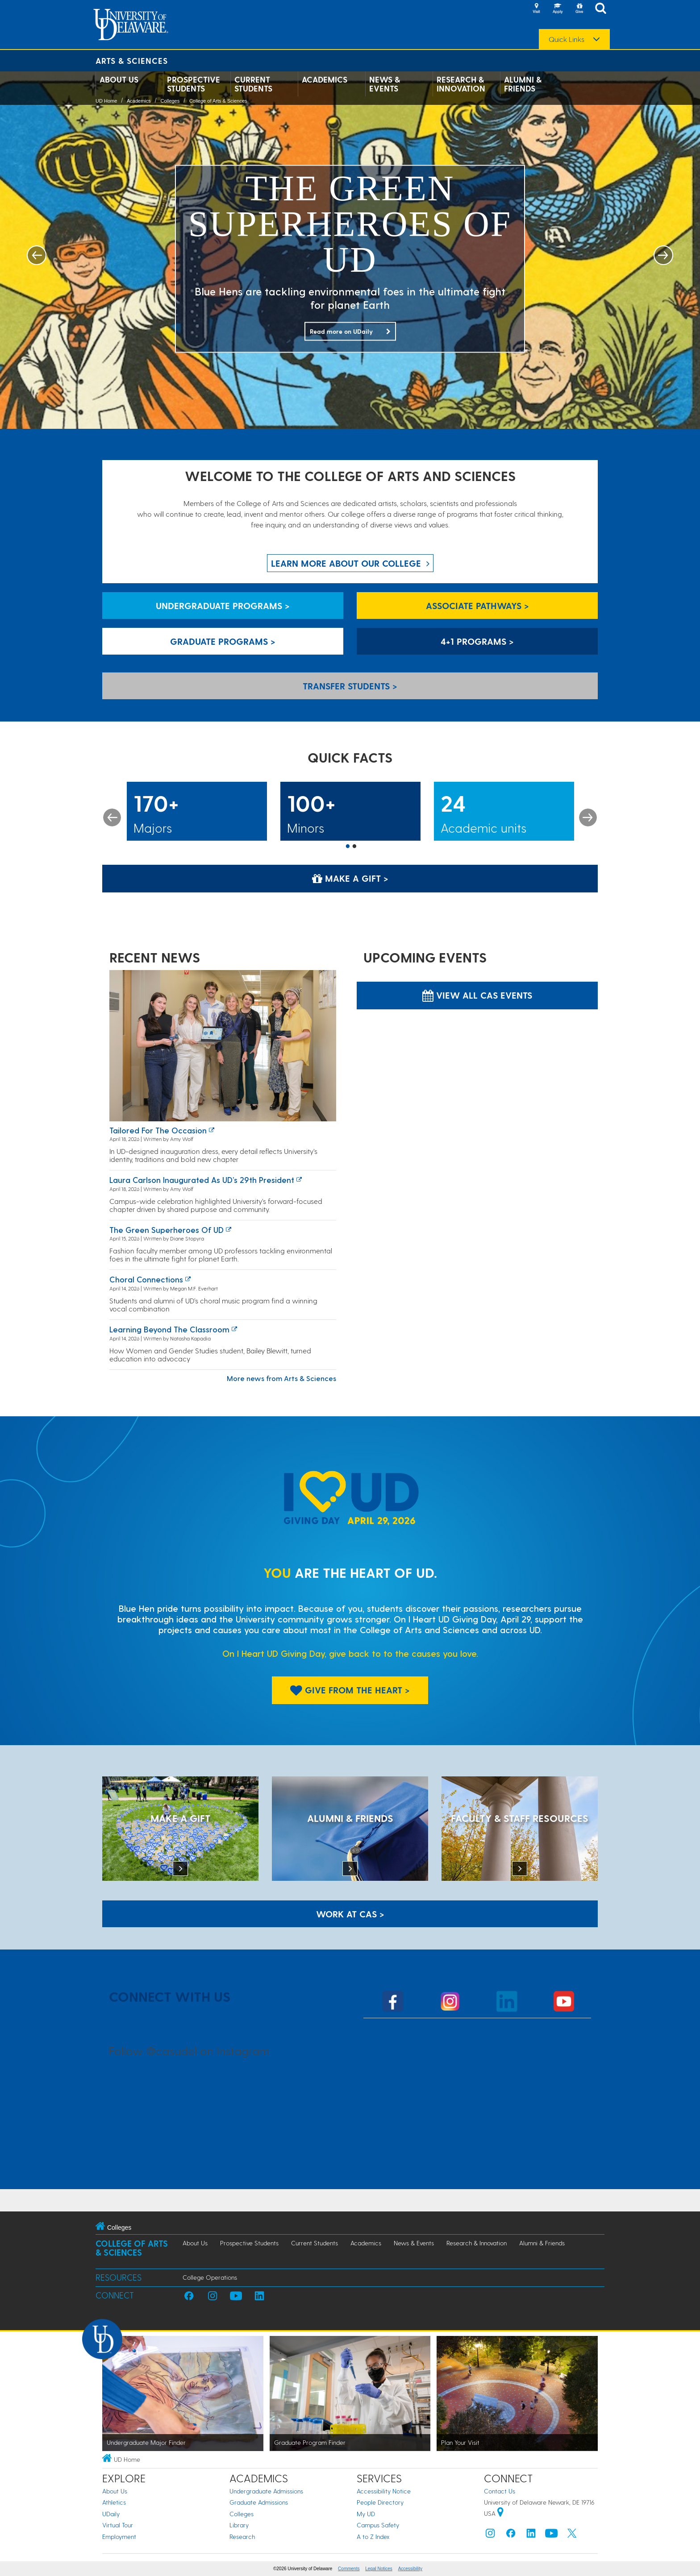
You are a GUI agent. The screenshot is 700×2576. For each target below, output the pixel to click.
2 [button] (354, 846)
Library (239, 2525)
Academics (324, 79)
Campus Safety (378, 2525)
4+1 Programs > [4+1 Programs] (477, 641)
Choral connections (146, 1279)
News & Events (384, 84)
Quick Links (566, 39)
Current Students (253, 84)
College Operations (210, 2277)
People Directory (380, 2502)
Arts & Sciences (132, 60)
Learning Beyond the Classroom (169, 1329)
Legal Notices (378, 2568)
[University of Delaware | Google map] (500, 2513)
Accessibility (410, 2568)
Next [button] (588, 817)
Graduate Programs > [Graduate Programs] (222, 641)
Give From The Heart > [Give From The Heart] (350, 1689)
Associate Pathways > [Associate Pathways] (477, 605)
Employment (119, 2536)
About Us (119, 79)
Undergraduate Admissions (266, 2491)
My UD (366, 2514)
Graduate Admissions (258, 2502)
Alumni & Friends (523, 84)
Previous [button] (112, 817)
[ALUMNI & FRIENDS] (350, 1829)
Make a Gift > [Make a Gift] (350, 878)
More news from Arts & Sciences (281, 1378)
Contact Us (499, 2491)
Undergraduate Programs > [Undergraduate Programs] (223, 605)
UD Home (106, 101)
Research (242, 2536)
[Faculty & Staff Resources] (520, 1829)
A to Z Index (373, 2536)
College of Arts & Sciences (218, 101)
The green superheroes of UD (166, 1229)
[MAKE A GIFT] (180, 1829)
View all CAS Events (477, 995)
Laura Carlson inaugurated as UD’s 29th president (201, 1179)
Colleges (169, 101)
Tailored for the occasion (158, 1130)
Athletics (114, 2502)
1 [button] (347, 846)
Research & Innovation (461, 84)
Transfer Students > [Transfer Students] (350, 685)
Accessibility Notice (384, 2491)
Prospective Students (193, 84)
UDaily (111, 2514)
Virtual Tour (117, 2525)
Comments (348, 2568)
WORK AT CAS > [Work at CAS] (350, 1913)
